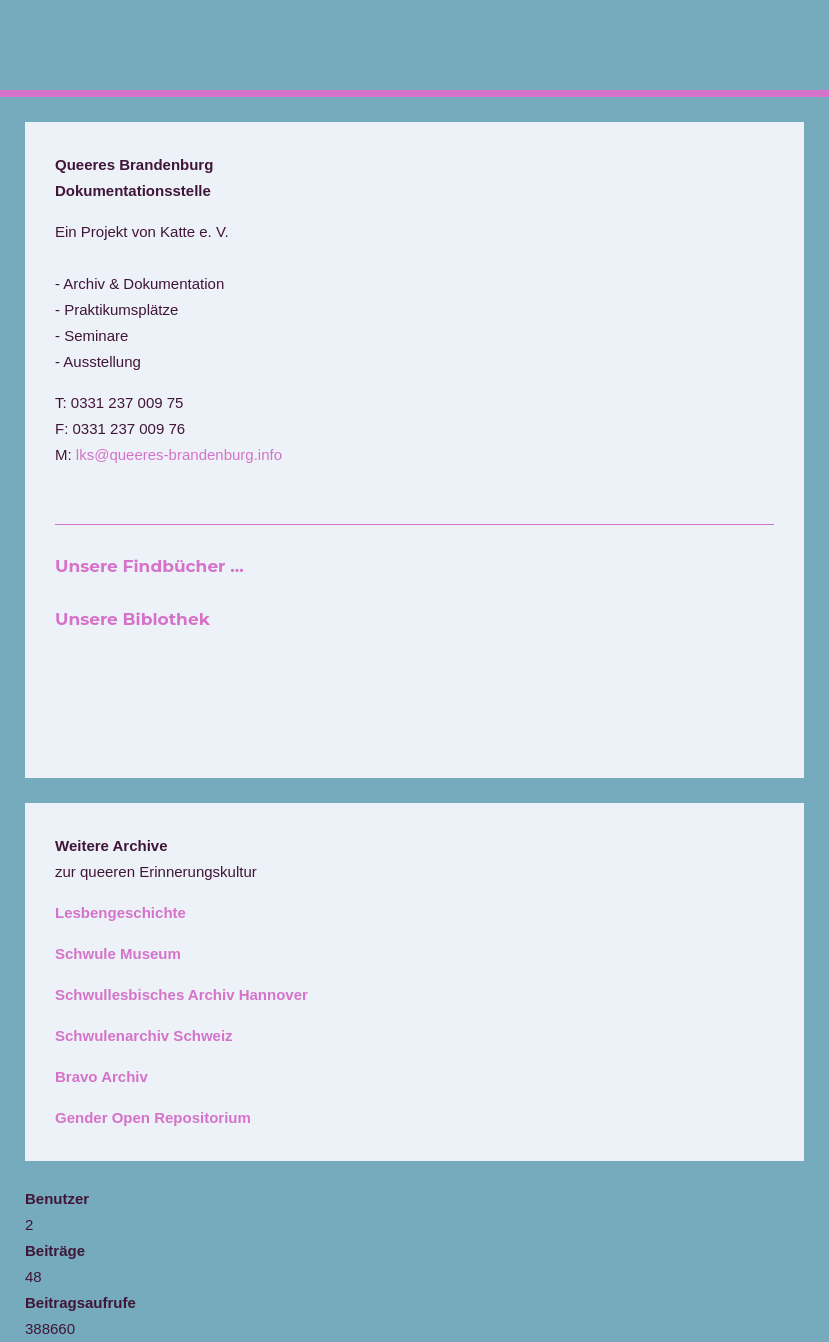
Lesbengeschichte (120, 912)
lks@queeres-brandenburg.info (179, 454)
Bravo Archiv (101, 1076)
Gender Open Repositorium (153, 1117)
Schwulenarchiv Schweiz (144, 1035)
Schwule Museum (118, 953)
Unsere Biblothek (132, 619)
